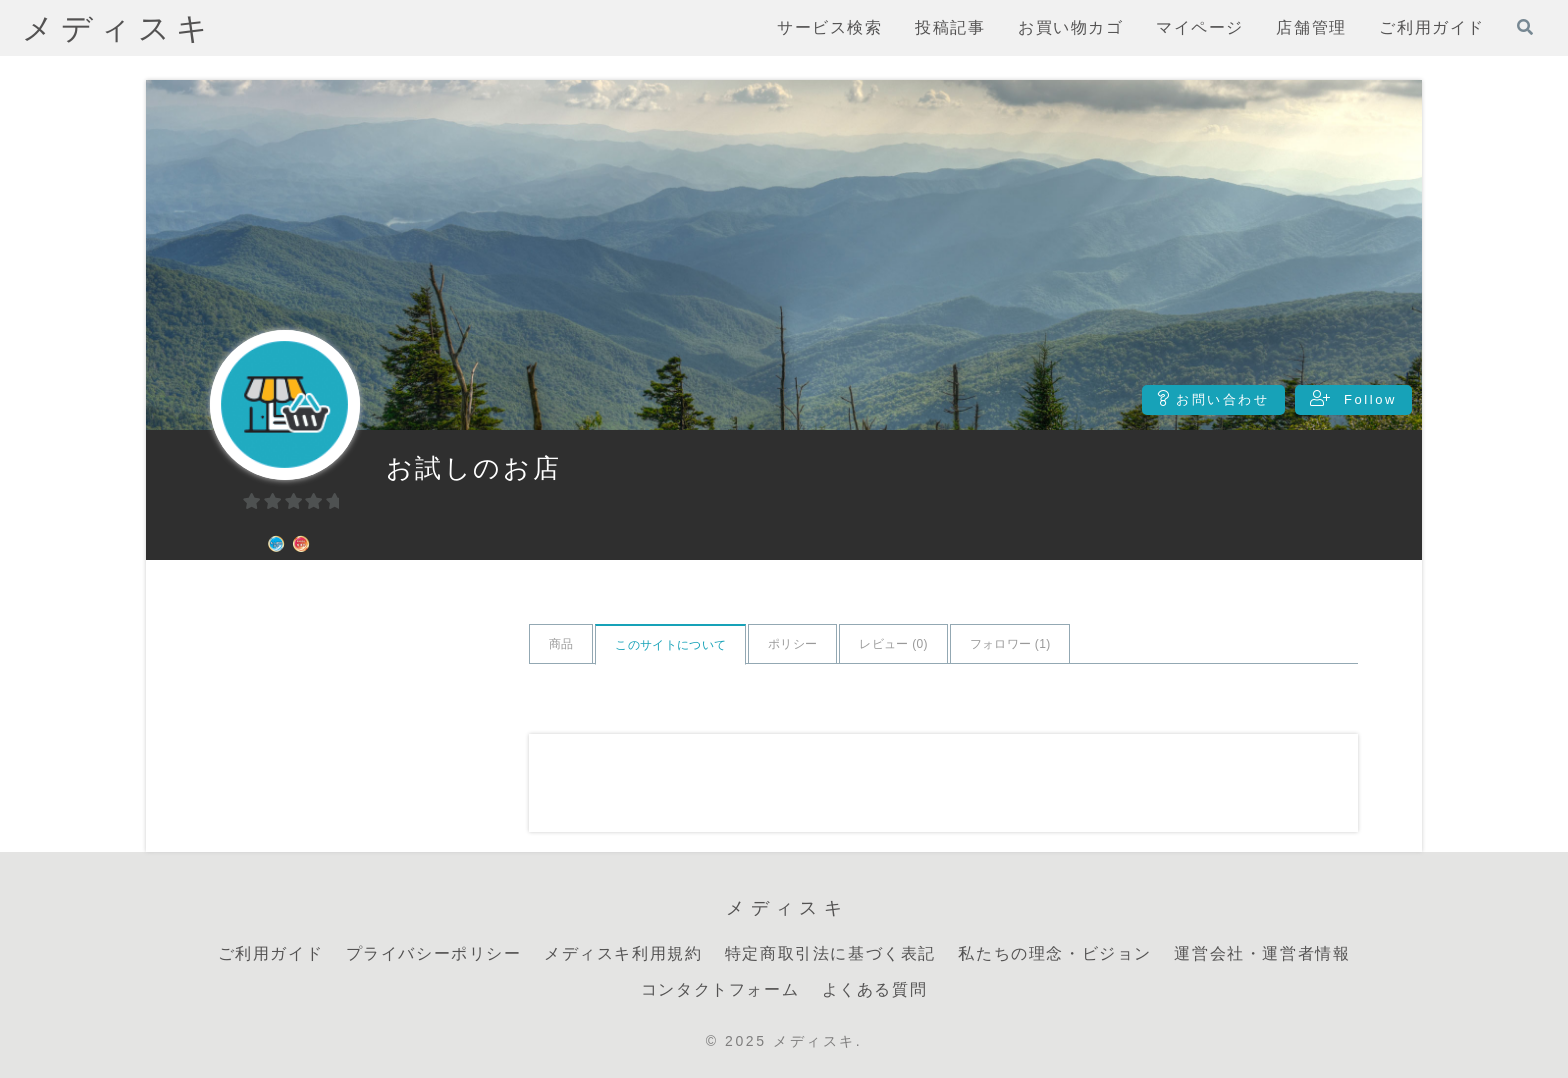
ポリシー (792, 644)
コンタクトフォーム (720, 989)
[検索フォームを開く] (1525, 27)
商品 (561, 644)
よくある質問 (875, 989)
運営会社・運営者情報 (1262, 953)
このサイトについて (670, 645)
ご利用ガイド (271, 953)
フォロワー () (1010, 644)
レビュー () (893, 644)
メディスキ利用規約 (623, 953)
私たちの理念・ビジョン (1055, 953)
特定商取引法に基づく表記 (830, 953)
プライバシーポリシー (434, 953)
